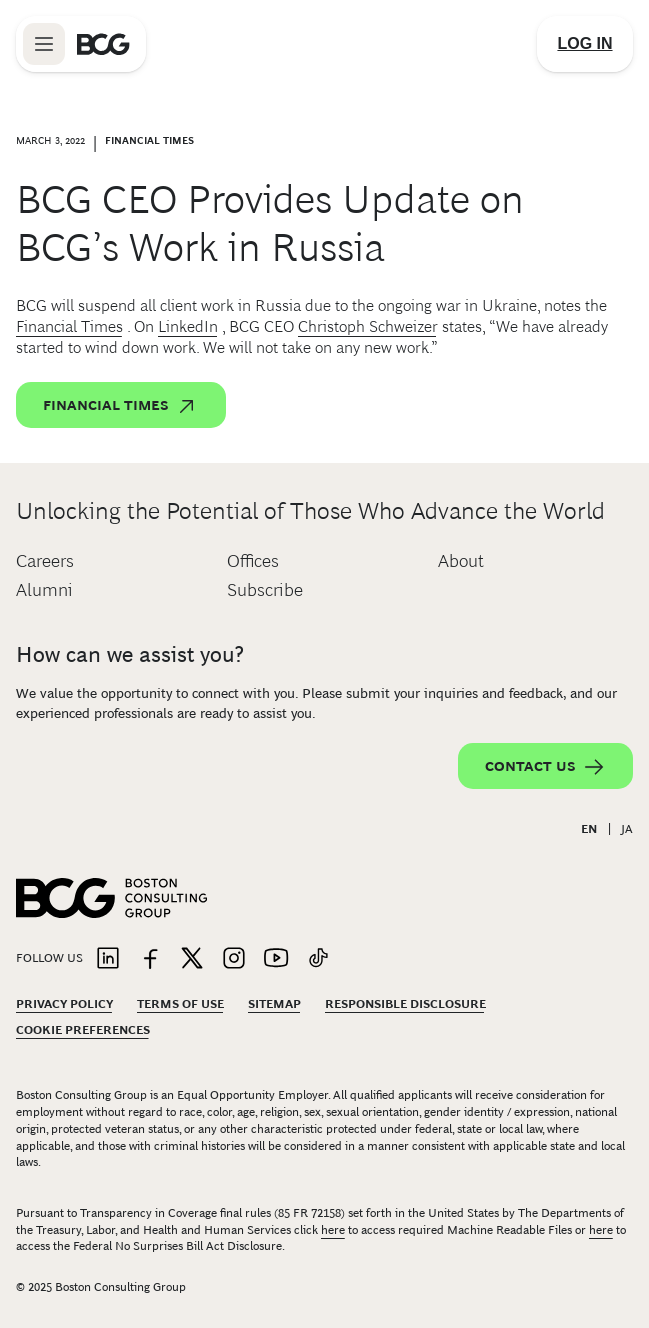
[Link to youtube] (276, 959)
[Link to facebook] (150, 959)
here (333, 1230)
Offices (253, 561)
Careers (45, 561)
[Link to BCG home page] (103, 44)
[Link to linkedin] (108, 959)
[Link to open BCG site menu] (44, 44)
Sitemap (274, 1004)
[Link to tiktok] (318, 959)
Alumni (44, 590)
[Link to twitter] (192, 959)
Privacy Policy (64, 1004)
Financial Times (69, 326)
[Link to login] (585, 44)
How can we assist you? (130, 654)
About (461, 561)
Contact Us (545, 767)
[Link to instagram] (234, 959)
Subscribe (265, 590)
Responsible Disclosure (405, 1004)
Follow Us (49, 958)
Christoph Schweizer (368, 326)
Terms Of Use (180, 1004)
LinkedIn (188, 326)
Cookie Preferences (83, 1030)
